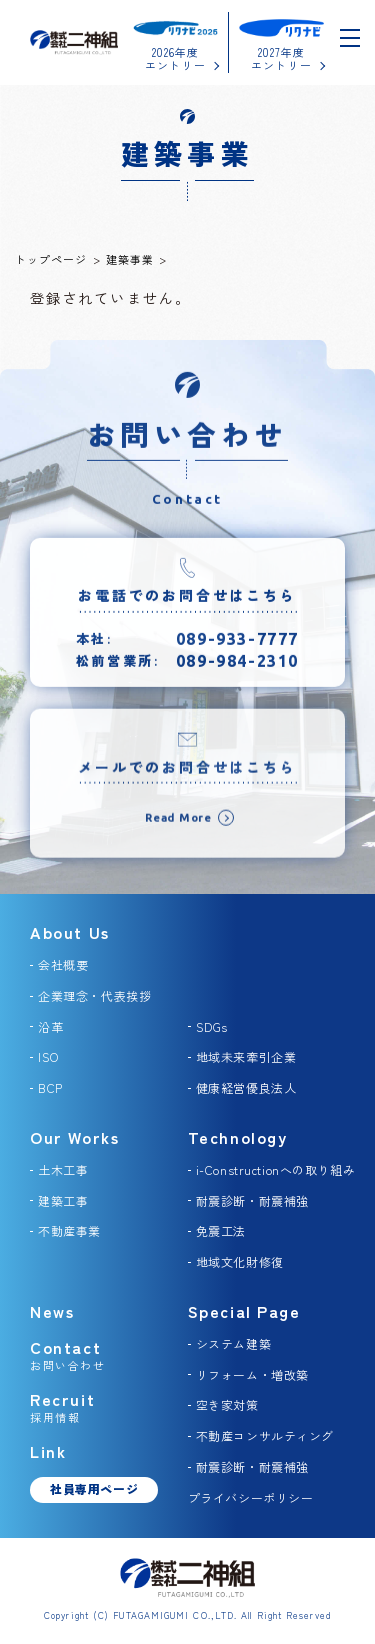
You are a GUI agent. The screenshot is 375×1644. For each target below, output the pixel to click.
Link (48, 1451)
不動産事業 (69, 1230)
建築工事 (63, 1200)
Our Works (74, 1137)
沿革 (50, 1026)
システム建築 (234, 1343)
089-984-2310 (237, 666)
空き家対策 (227, 1404)
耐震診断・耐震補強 (252, 1200)
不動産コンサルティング (265, 1435)
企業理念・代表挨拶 (94, 995)
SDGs (212, 1026)
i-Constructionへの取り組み (276, 1169)
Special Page (244, 1311)
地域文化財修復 (240, 1261)
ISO (48, 1056)
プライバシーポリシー (251, 1497)
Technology (238, 1137)
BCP (50, 1087)
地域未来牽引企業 (246, 1056)
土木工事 (63, 1169)
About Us (70, 932)
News (52, 1311)
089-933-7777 (237, 644)
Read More (178, 826)
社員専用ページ (94, 1488)
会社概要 (63, 964)
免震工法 (221, 1230)
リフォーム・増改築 (252, 1374)
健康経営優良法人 (246, 1087)
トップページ (51, 259)
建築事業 (130, 259)
